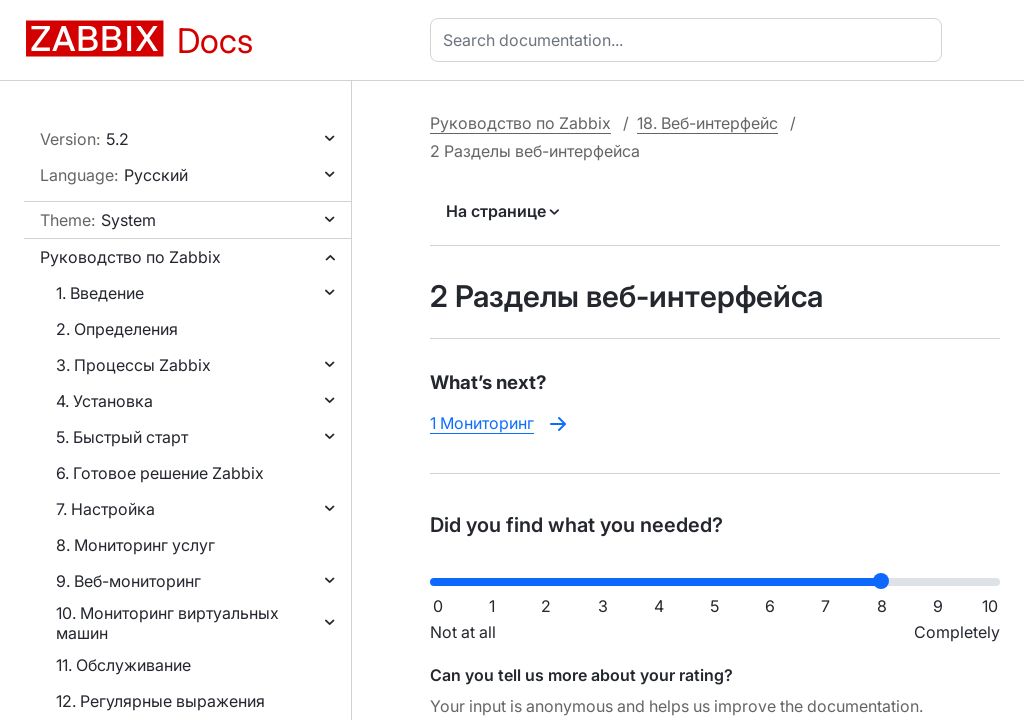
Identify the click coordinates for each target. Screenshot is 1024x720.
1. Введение (100, 293)
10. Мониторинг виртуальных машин (167, 623)
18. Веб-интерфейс (707, 123)
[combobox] (690, 40)
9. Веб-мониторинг (128, 581)
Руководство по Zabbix (130, 257)
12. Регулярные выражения (160, 701)
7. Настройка (105, 509)
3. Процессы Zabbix (133, 365)
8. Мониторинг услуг (135, 545)
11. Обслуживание (123, 665)
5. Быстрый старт (122, 437)
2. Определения (117, 329)
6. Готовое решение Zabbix (160, 473)
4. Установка (104, 401)
